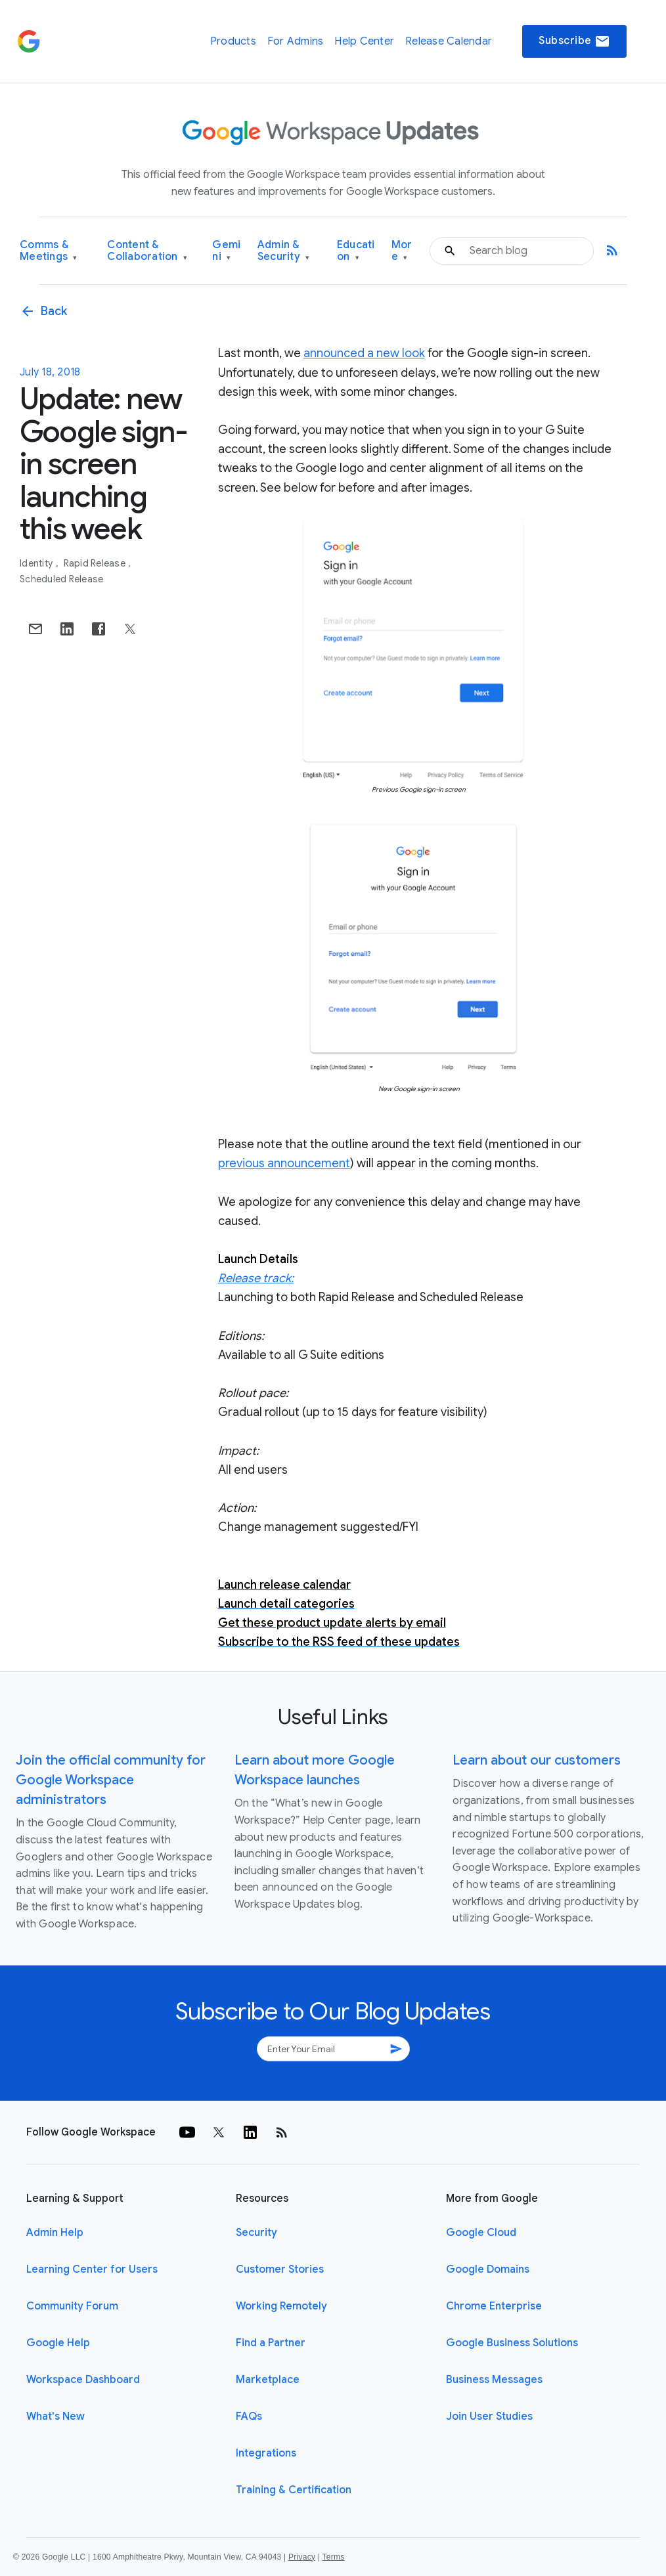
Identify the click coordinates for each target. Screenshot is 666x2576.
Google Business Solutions (512, 2343)
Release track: (256, 1278)
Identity (37, 563)
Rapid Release (96, 563)
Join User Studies (489, 2416)
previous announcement (284, 1163)
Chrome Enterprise (494, 2306)
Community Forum (72, 2306)
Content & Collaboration (147, 251)
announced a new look (364, 353)
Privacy (301, 2557)
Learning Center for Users (92, 2269)
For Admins (295, 41)
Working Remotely (281, 2306)
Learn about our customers (537, 1760)
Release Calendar (448, 41)
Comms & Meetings (49, 251)
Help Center (364, 41)
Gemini (226, 251)
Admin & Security (283, 251)
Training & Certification (293, 2490)
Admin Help (54, 2232)
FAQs (249, 2416)
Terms (333, 2557)
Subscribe (574, 41)
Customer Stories (280, 2269)
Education (356, 251)
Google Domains (487, 2269)
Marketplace (268, 2379)
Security (256, 2232)
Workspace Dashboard (83, 2379)
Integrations (266, 2453)
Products (233, 41)
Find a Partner (270, 2343)
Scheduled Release (61, 579)
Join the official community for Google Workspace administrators (111, 1780)
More (401, 251)
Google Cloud (481, 2232)
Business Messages (494, 2379)
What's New (55, 2416)
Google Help (58, 2343)
